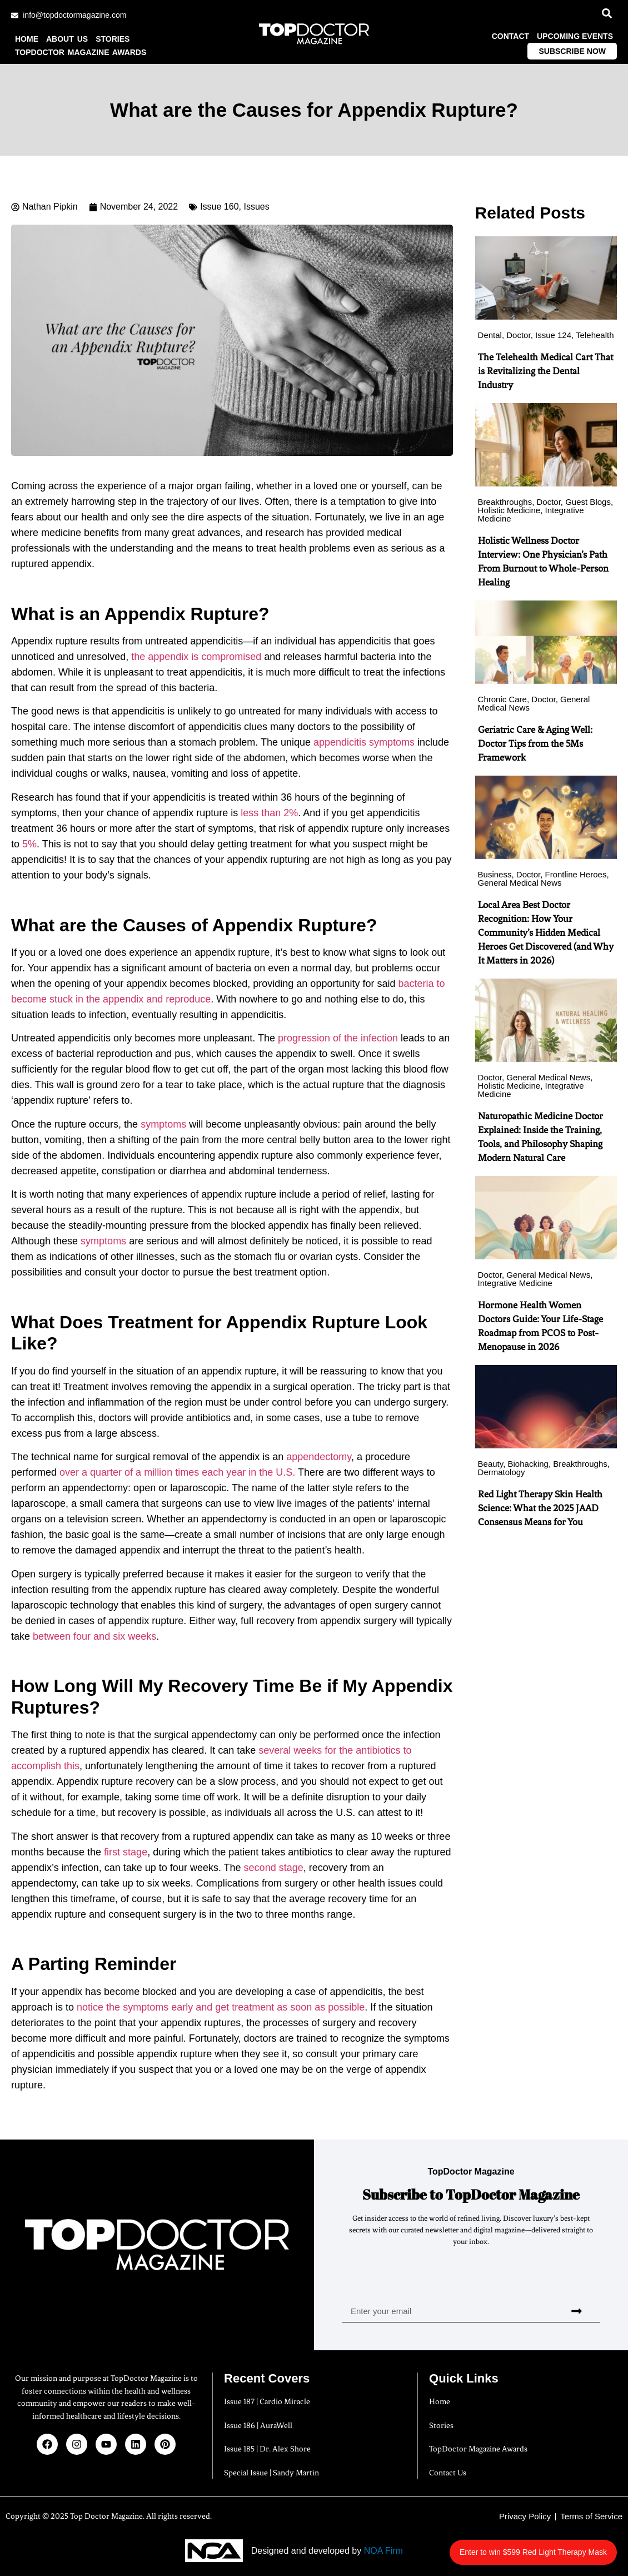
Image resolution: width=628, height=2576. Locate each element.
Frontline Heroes (576, 874)
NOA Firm (383, 2550)
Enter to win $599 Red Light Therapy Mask (554, 2546)
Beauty (491, 1463)
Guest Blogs (588, 502)
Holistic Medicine (509, 510)
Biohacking (528, 1463)
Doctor (518, 335)
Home (26, 38)
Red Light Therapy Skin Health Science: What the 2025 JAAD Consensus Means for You (540, 1507)
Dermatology (501, 1472)
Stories (112, 38)
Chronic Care (502, 699)
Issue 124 (553, 335)
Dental (490, 335)
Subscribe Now (572, 51)
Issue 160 (219, 206)
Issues (256, 206)
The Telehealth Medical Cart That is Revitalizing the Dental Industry (545, 370)
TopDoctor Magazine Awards (80, 52)
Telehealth (595, 335)
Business (495, 874)
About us (67, 38)
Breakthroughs (505, 502)
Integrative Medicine (515, 1283)
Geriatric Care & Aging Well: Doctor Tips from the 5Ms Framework (535, 743)
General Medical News (520, 882)
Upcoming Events (575, 36)
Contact (510, 36)
